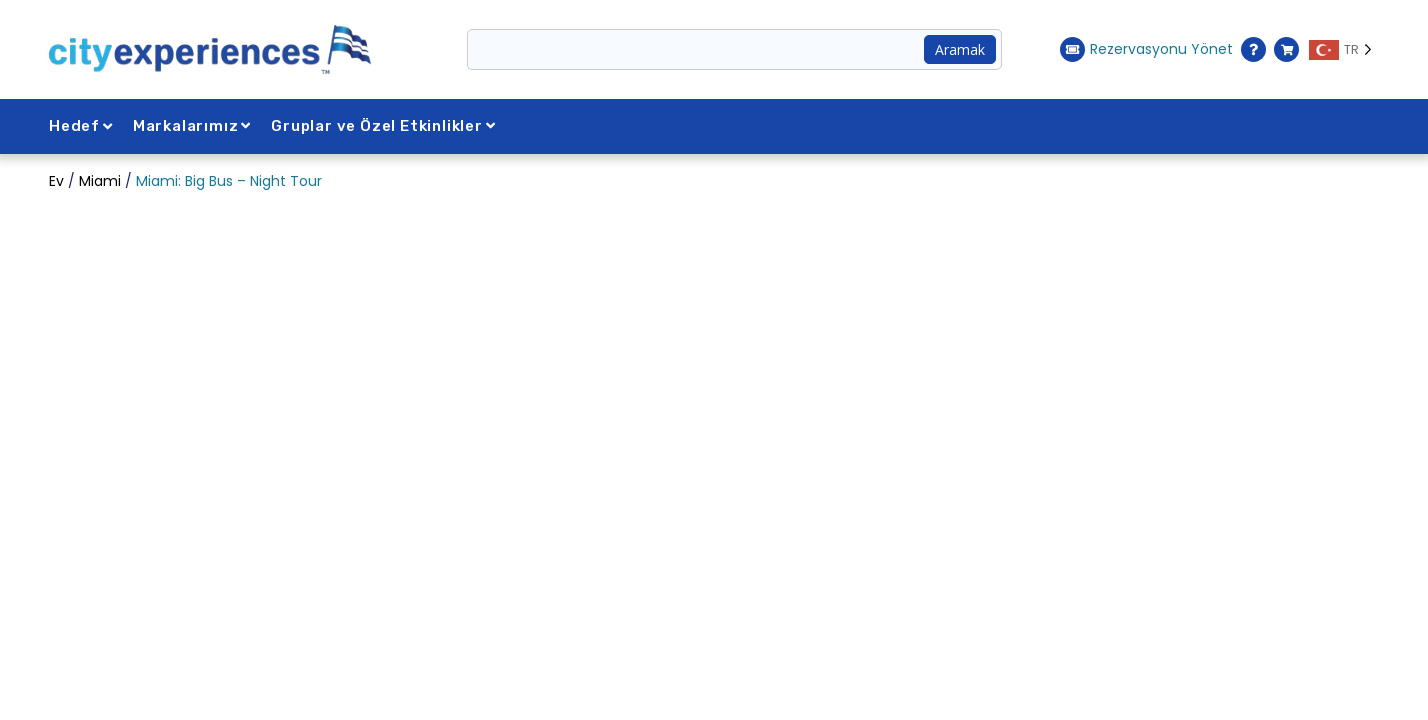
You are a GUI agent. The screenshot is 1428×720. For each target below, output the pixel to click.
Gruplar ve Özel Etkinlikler (383, 126)
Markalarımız (192, 126)
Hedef (81, 126)
